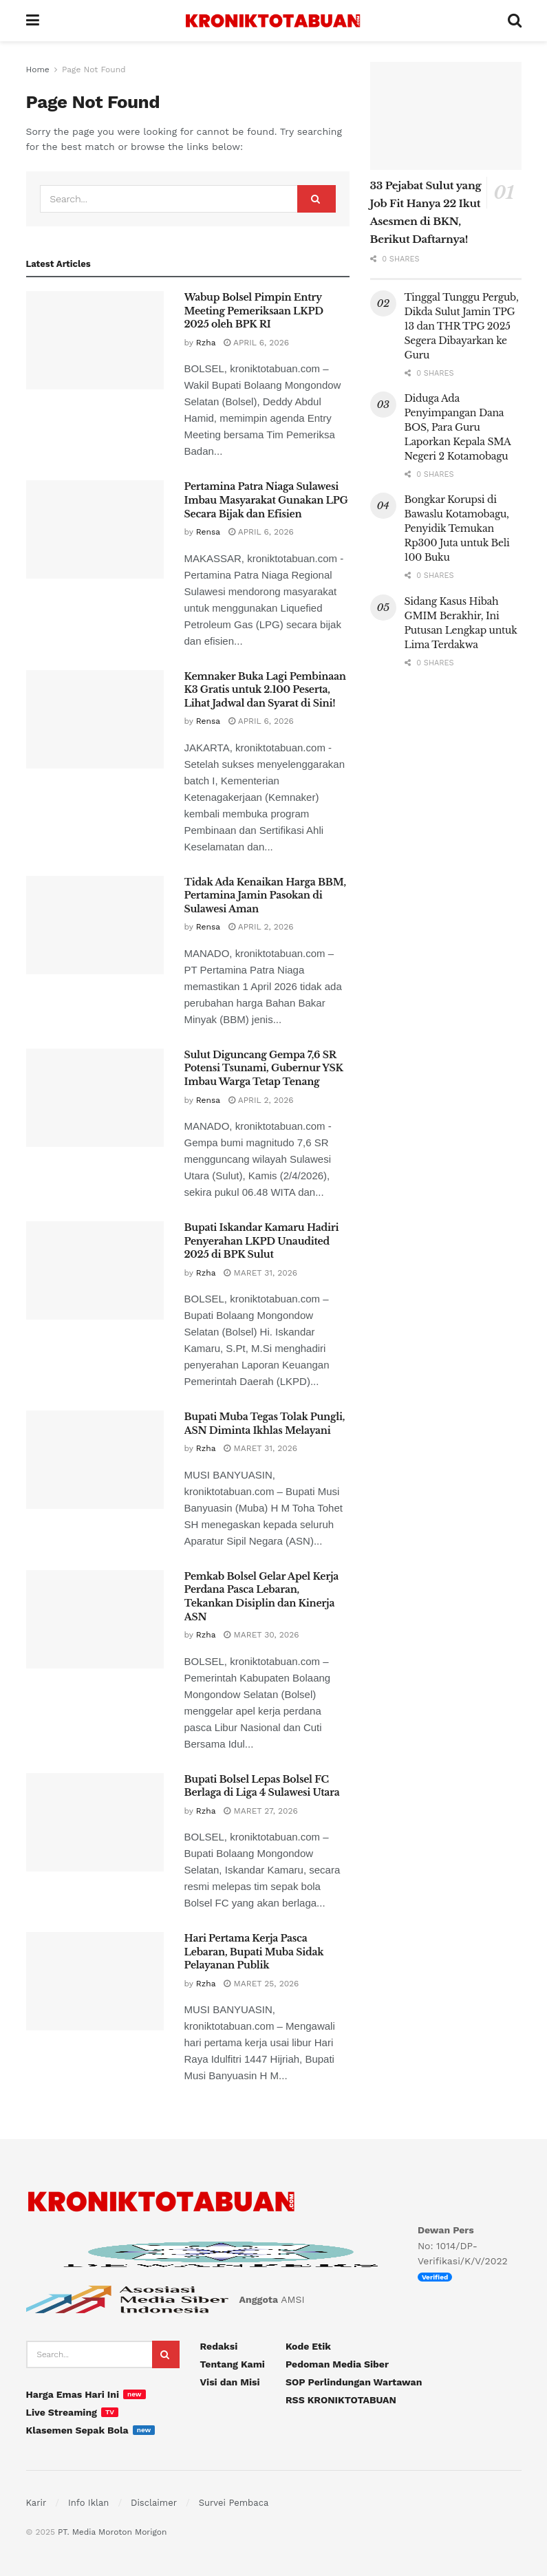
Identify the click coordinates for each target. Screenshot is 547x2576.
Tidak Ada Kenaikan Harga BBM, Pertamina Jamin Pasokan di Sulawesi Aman (265, 895)
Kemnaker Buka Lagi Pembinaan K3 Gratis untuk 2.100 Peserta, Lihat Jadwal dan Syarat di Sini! (265, 689)
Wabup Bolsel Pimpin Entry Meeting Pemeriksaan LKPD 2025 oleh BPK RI (253, 310)
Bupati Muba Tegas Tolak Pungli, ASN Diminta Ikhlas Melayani (264, 1423)
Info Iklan (88, 2503)
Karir (36, 2503)
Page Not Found (94, 69)
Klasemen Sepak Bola (77, 2430)
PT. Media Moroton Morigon (112, 2532)
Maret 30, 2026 (261, 1635)
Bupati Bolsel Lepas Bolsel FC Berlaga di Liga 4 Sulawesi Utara (262, 1786)
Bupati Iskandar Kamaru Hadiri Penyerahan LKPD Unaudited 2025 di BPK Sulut (261, 1240)
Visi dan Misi (230, 2381)
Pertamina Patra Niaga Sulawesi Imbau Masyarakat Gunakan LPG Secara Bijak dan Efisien (266, 499)
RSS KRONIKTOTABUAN (341, 2399)
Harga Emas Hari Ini (72, 2394)
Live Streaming (61, 2412)
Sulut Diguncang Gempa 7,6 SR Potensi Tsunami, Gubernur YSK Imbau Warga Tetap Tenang (263, 1068)
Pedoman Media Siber (337, 2364)
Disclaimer (154, 2503)
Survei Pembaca (234, 2503)
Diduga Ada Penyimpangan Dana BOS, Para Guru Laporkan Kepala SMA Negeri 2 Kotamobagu (458, 427)
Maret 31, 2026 (260, 1273)
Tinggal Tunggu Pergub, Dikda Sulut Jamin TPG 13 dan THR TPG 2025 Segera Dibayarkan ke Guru (462, 326)
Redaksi (219, 2346)
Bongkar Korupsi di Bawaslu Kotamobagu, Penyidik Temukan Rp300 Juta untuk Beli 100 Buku (457, 528)
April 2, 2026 (260, 927)
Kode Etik (308, 2346)
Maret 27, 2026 (260, 1811)
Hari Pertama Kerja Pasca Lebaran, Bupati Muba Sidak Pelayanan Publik (253, 1951)
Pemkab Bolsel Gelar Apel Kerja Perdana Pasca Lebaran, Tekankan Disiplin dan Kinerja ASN (261, 1596)
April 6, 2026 (256, 342)
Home (38, 69)
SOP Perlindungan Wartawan (354, 2381)
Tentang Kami (232, 2364)
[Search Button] (316, 199)
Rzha (206, 342)
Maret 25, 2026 (261, 1983)
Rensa (208, 532)
